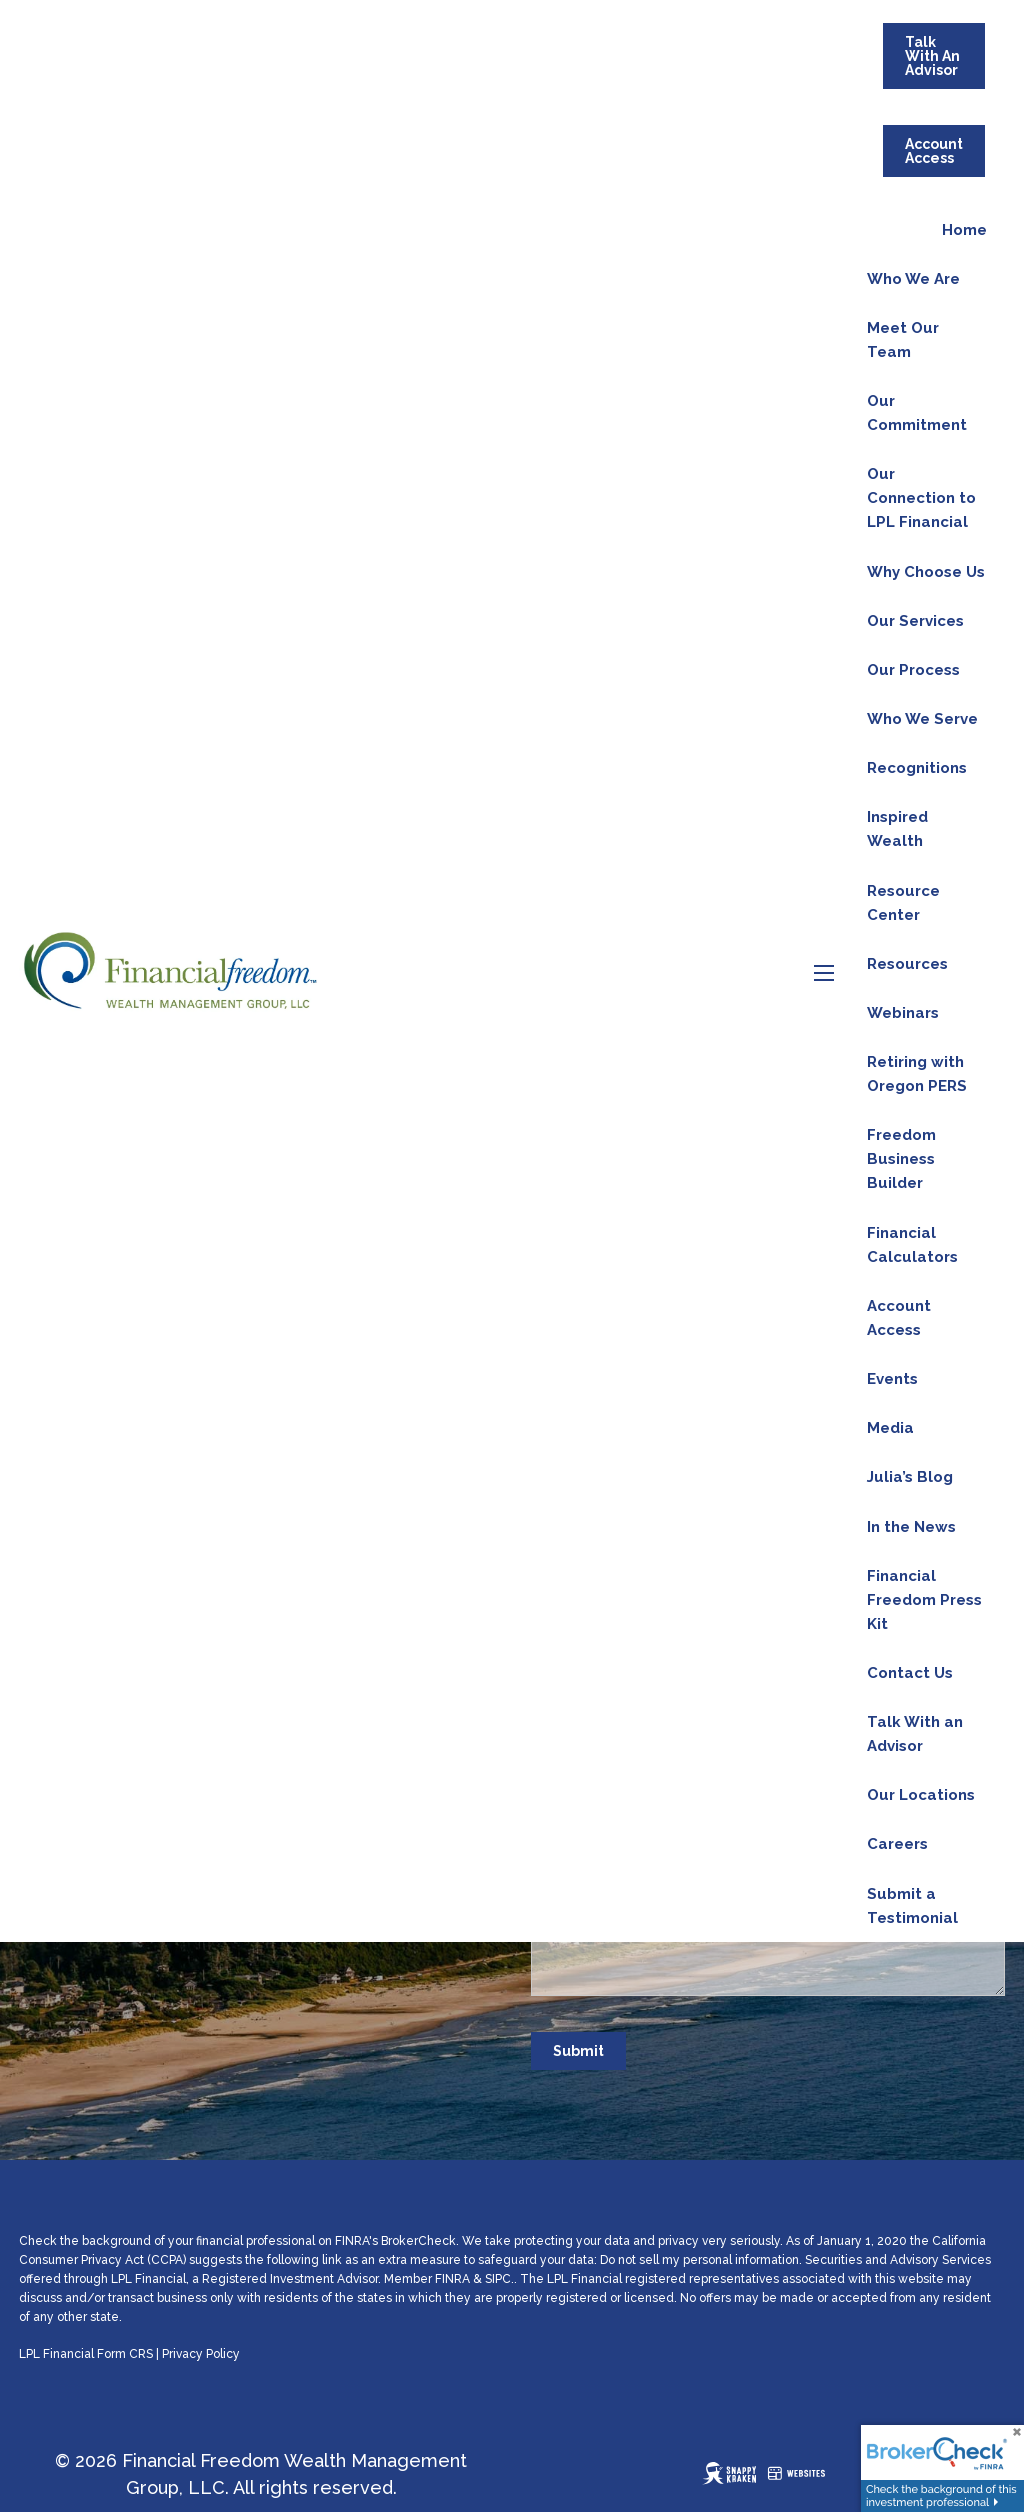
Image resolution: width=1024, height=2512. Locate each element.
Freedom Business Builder (901, 1159)
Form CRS (125, 2354)
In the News (911, 1527)
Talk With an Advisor (915, 1734)
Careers (897, 1844)
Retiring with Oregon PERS (917, 1074)
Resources (907, 964)
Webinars (903, 1013)
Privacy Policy (201, 2354)
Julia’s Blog (910, 1477)
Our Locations (921, 1795)
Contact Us (910, 1673)
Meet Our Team (903, 340)
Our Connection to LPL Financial (921, 498)
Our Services (915, 621)
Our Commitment (917, 413)
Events (892, 1379)
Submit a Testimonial (912, 1906)
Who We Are (913, 279)
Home (964, 230)
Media (890, 1428)
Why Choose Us (926, 572)
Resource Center (903, 903)
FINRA (452, 2279)
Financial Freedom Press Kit (924, 1600)
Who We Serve (922, 719)
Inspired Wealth (897, 829)
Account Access (934, 151)
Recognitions (917, 768)
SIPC (498, 2279)
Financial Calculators (912, 1245)
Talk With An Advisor (932, 56)
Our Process (913, 670)
